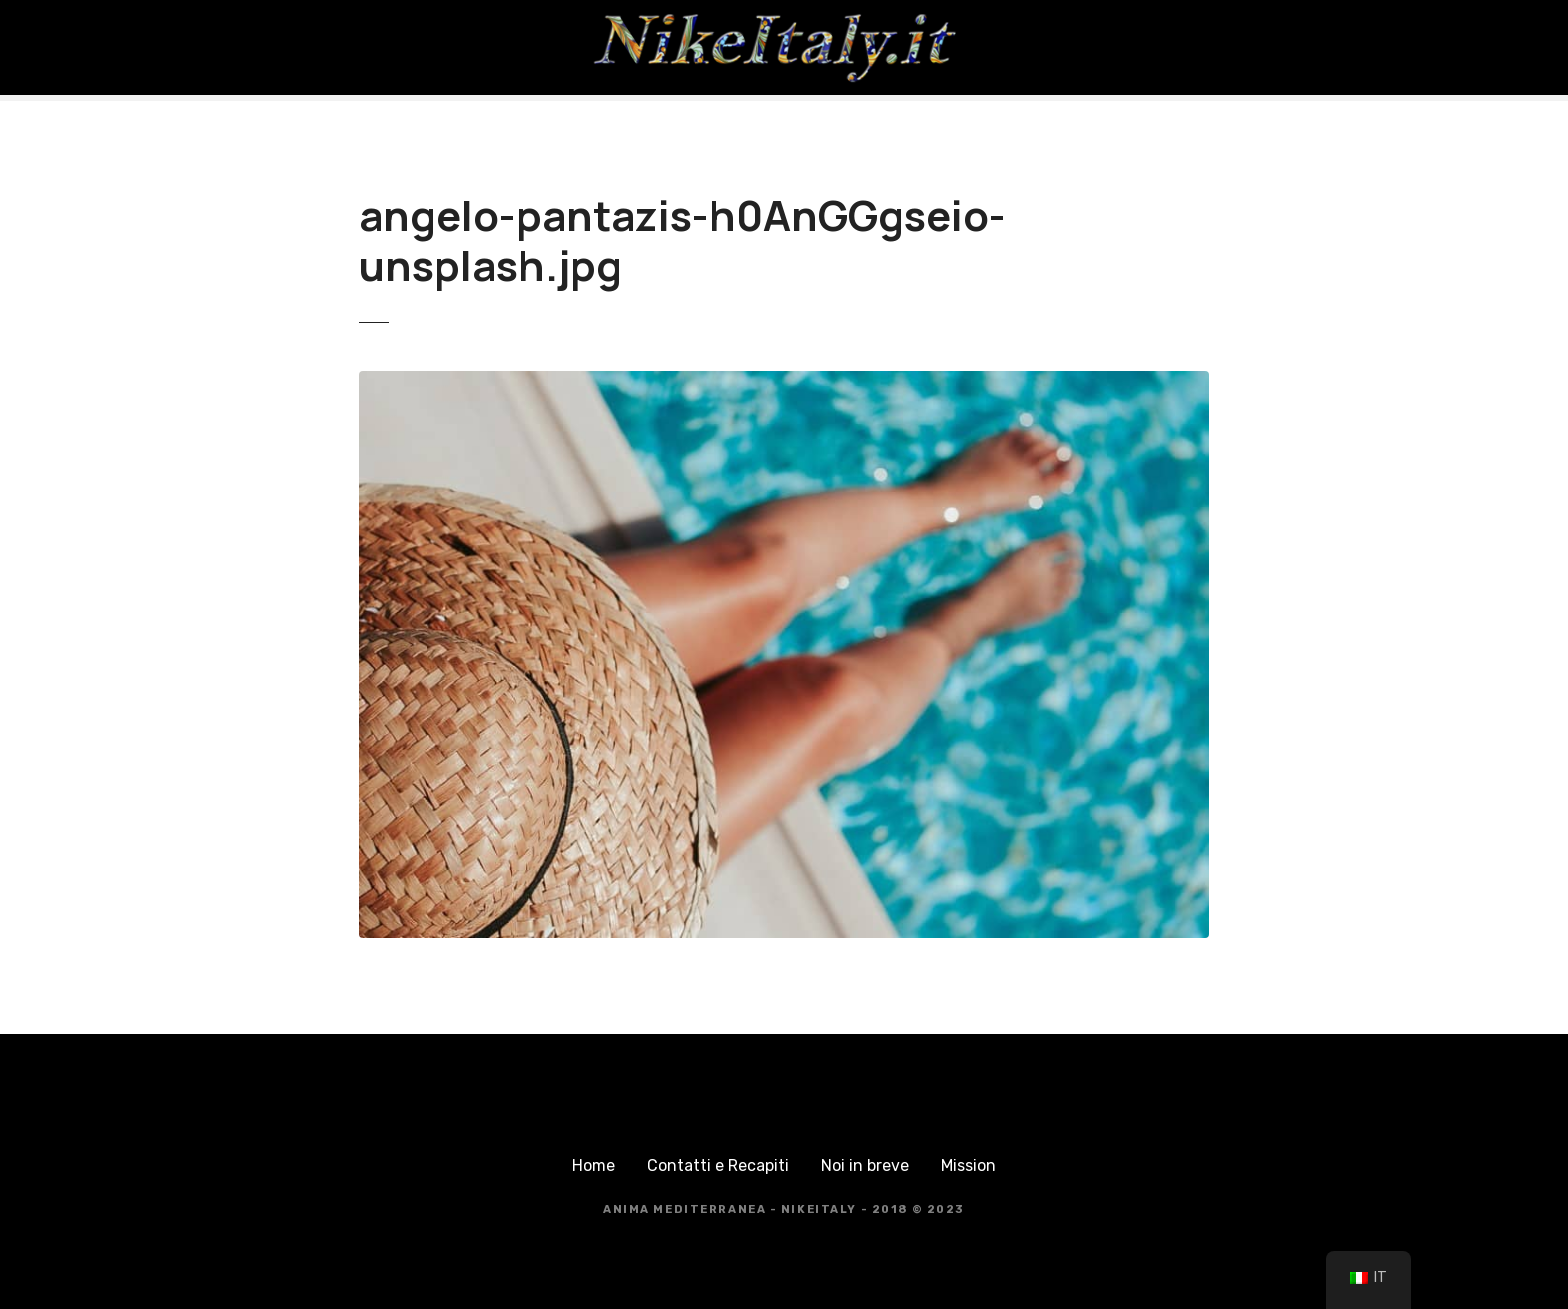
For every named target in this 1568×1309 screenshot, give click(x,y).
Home (593, 1165)
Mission (968, 1165)
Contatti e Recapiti (718, 1165)
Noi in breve (865, 1165)
